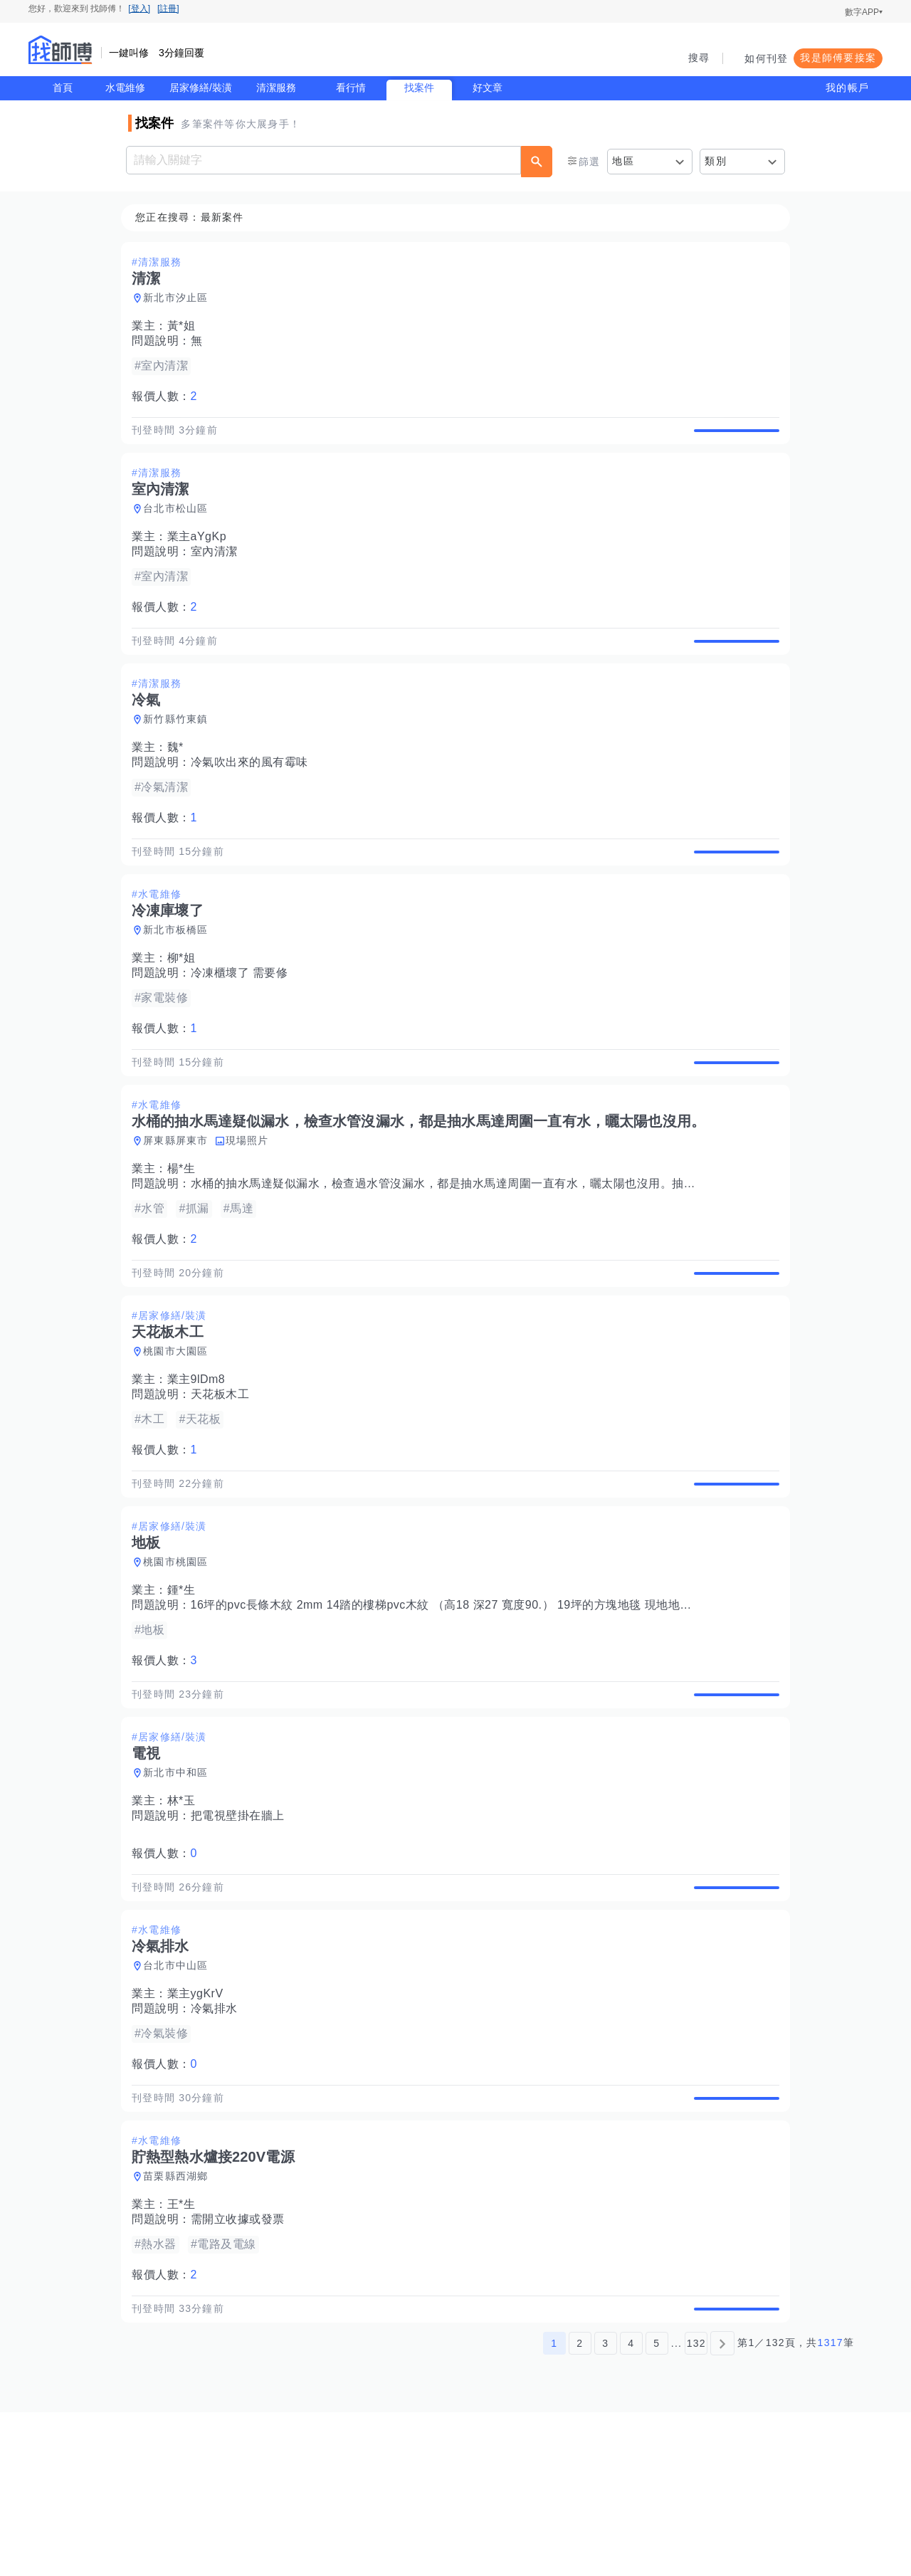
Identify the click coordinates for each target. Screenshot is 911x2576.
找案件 (419, 87)
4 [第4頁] (631, 2507)
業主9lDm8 (201, 1462)
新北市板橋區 (180, 979)
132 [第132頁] (696, 2507)
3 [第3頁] (605, 2507)
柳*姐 (186, 1008)
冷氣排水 (218, 2140)
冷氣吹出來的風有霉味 (253, 795)
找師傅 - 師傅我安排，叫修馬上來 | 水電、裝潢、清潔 (60, 50)
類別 (716, 161)
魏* (180, 780)
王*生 (186, 2352)
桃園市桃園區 (180, 1660)
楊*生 (186, 1235)
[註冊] (168, 9)
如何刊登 (766, 58)
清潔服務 (276, 87)
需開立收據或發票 (242, 2367)
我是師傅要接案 (838, 57)
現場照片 (251, 1206)
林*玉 (186, 1916)
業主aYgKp (201, 553)
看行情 (351, 87)
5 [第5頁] (656, 2507)
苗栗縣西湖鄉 (180, 2324)
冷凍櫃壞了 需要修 (244, 1022)
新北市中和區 (180, 1887)
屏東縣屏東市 (180, 1206)
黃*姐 (186, 326)
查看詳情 (732, 438)
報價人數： (168, 397)
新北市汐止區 (180, 298)
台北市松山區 (180, 525)
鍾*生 (186, 1689)
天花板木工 (224, 1477)
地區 (623, 161)
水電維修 (125, 87)
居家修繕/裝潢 (200, 87)
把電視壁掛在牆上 (242, 1931)
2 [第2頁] (579, 2507)
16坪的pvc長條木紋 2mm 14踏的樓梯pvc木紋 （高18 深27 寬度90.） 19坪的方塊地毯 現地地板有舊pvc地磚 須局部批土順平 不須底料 (546, 1704)
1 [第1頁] (554, 2507)
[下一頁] (722, 2507)
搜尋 (699, 57)
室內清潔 (218, 568)
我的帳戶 (847, 87)
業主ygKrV (200, 2125)
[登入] (139, 9)
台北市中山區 (180, 2097)
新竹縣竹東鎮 (180, 752)
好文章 (487, 87)
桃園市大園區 (180, 1433)
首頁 (63, 87)
